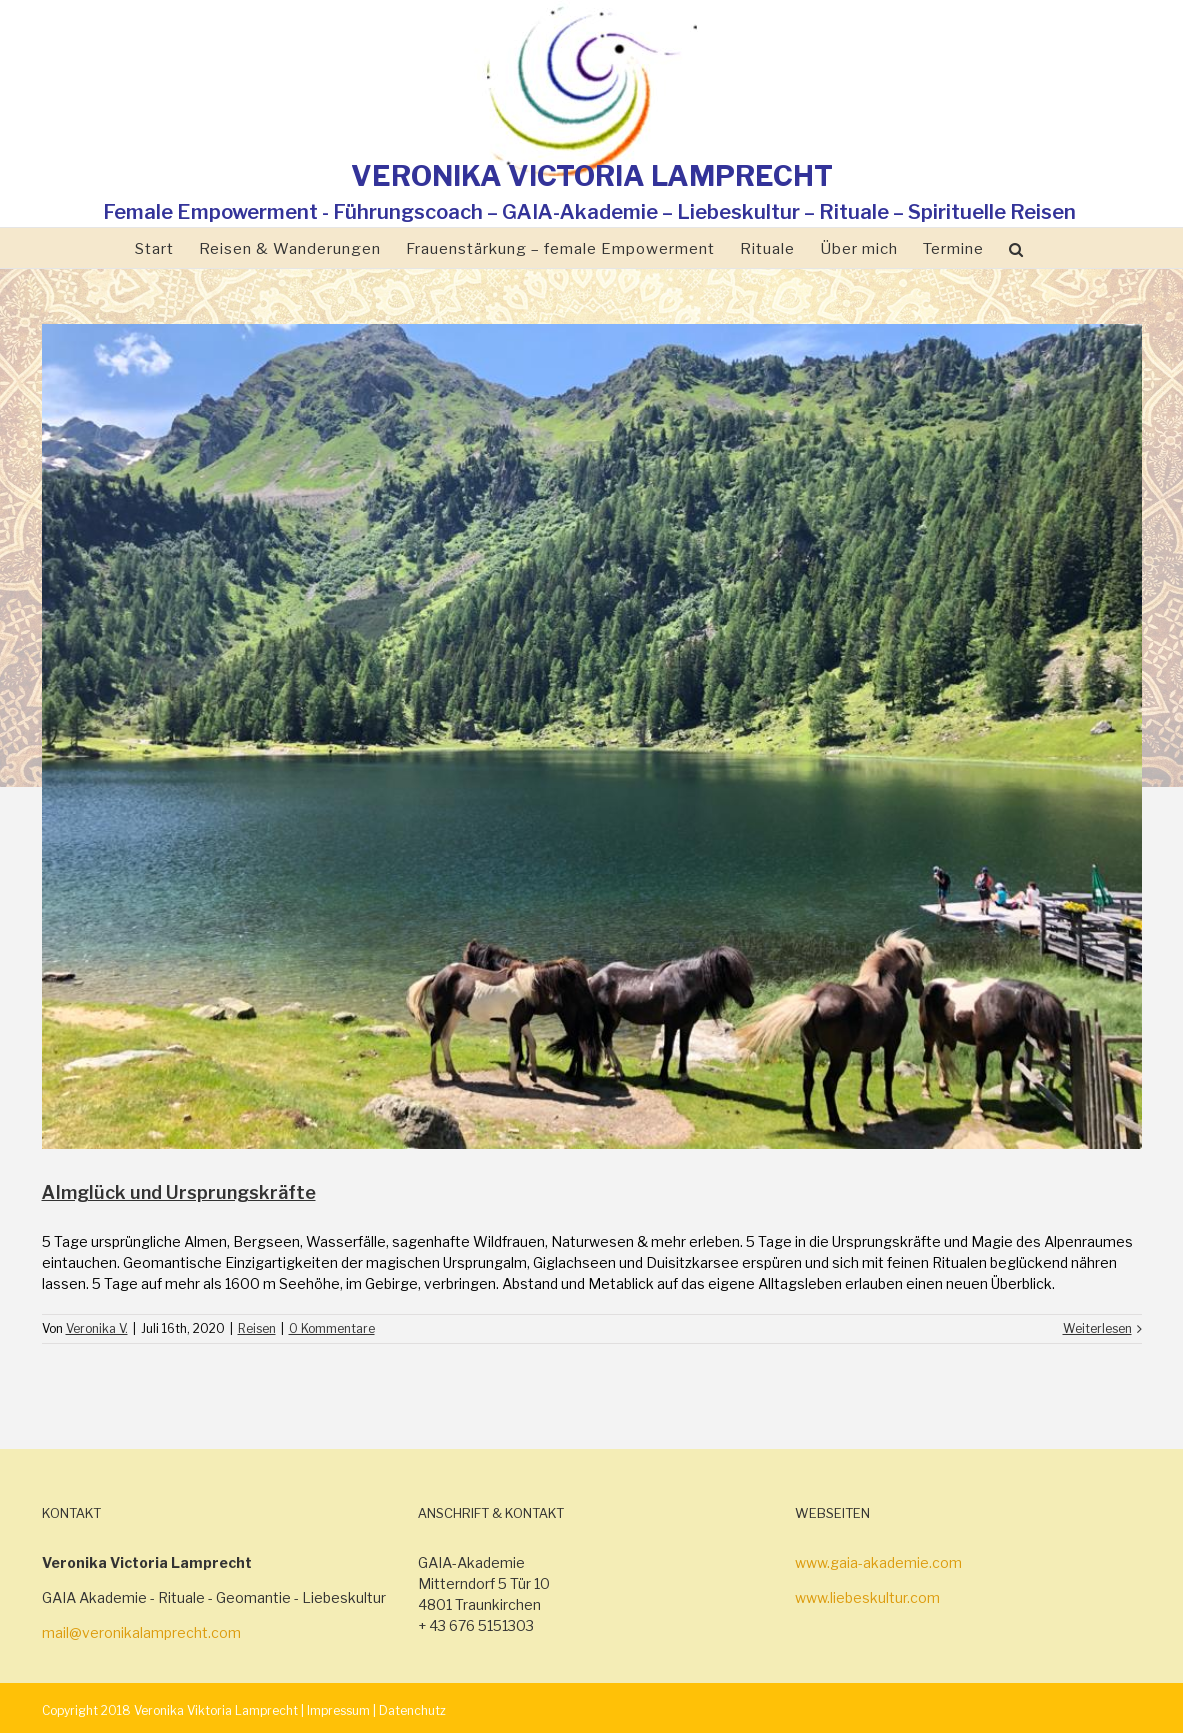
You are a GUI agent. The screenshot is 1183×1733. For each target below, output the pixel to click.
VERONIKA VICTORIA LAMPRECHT (592, 176)
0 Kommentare (332, 1328)
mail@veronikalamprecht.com (141, 1632)
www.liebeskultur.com (867, 1597)
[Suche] (1016, 248)
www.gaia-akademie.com (878, 1562)
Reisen (257, 1328)
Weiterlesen (1097, 1328)
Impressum (338, 1710)
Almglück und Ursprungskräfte (179, 1192)
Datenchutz (412, 1710)
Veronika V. (97, 1328)
